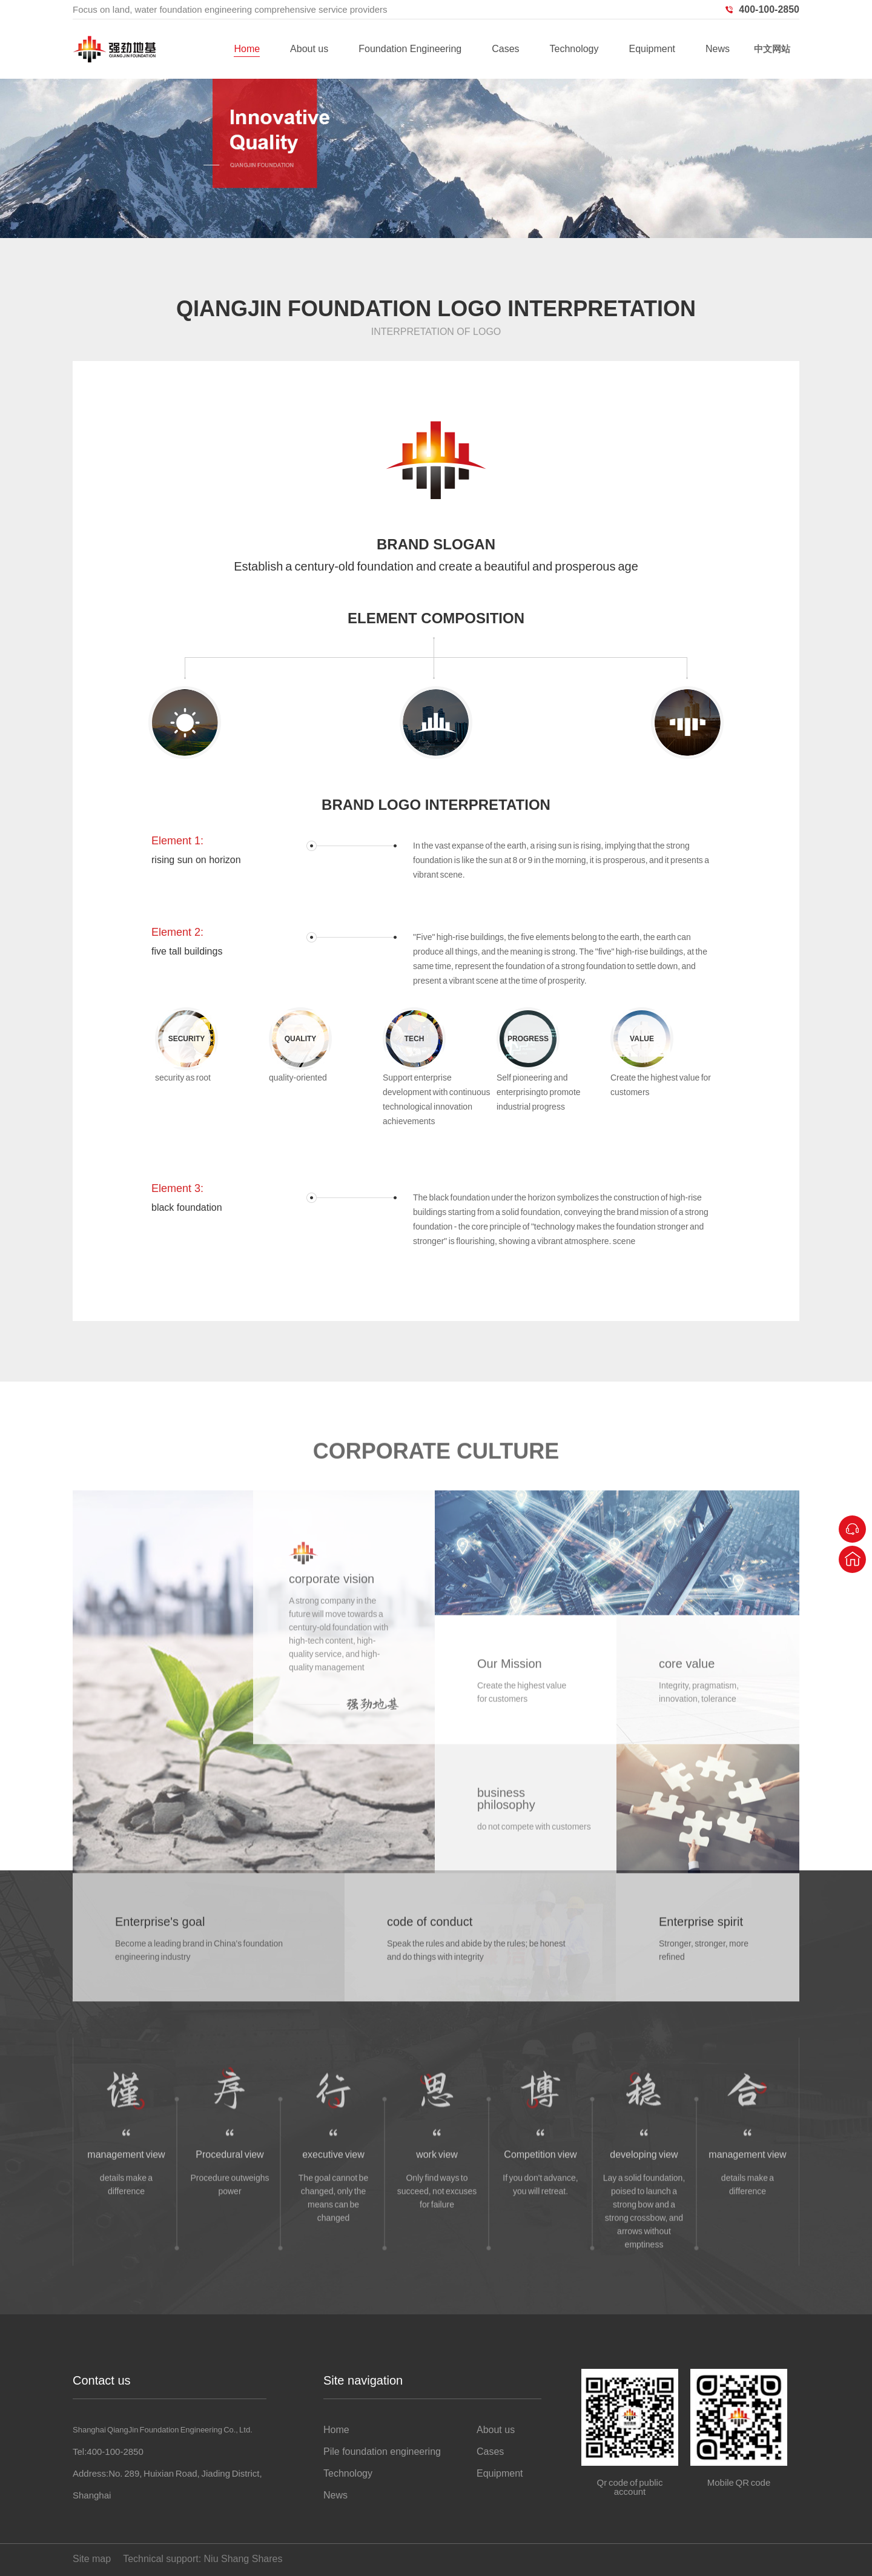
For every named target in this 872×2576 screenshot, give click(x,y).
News (717, 49)
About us (309, 49)
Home (247, 49)
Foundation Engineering (409, 49)
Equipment (652, 49)
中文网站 (772, 49)
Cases (505, 49)
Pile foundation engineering (382, 2451)
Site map (92, 2559)
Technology (574, 49)
